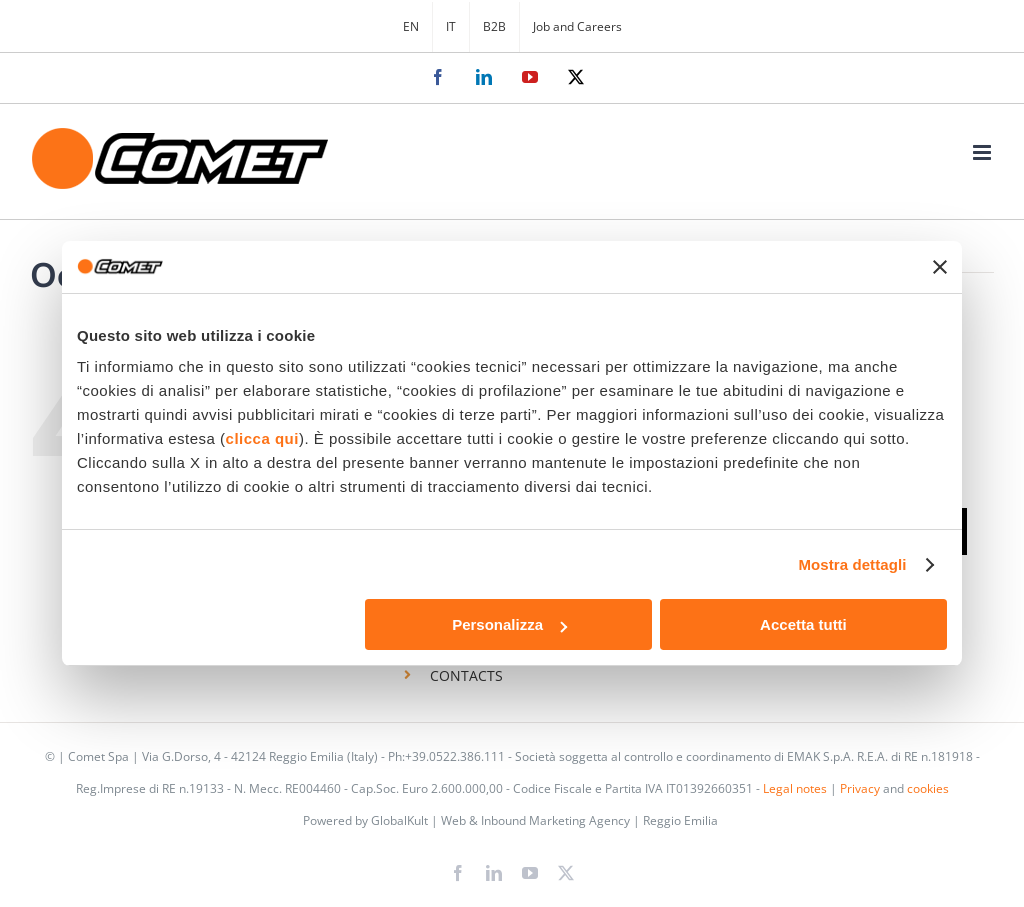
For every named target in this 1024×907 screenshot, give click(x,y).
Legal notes (795, 788)
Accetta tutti (803, 624)
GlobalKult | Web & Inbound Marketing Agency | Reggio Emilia (544, 820)
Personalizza (509, 624)
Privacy (860, 788)
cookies (928, 788)
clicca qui (262, 438)
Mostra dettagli (852, 564)
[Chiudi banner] (940, 267)
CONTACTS (466, 675)
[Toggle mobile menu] (983, 152)
